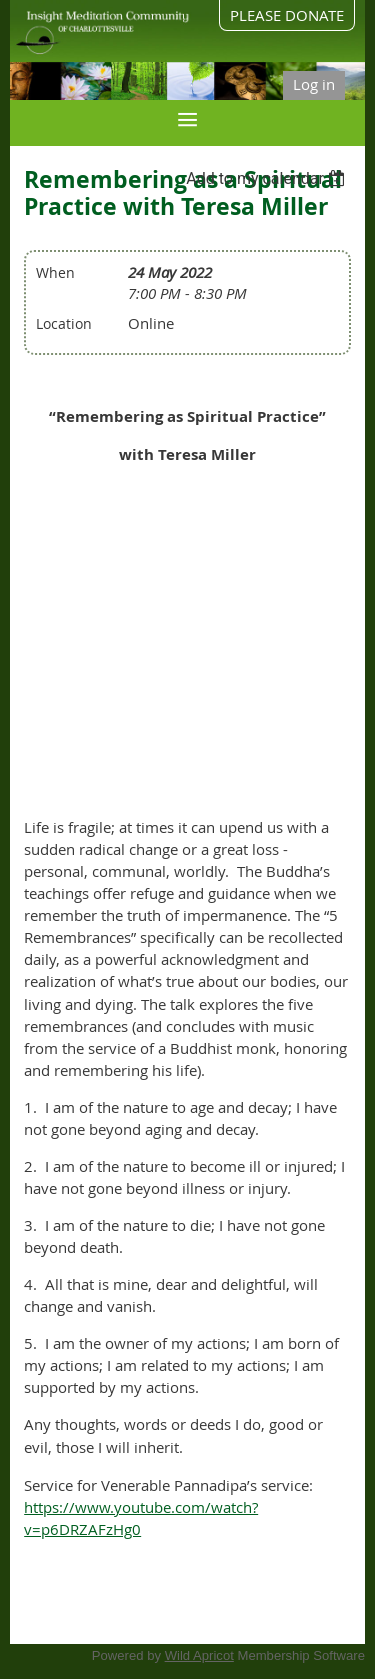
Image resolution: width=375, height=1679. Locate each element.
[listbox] (268, 178)
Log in (314, 84)
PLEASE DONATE (287, 15)
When (55, 272)
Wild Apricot (199, 1655)
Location (64, 323)
